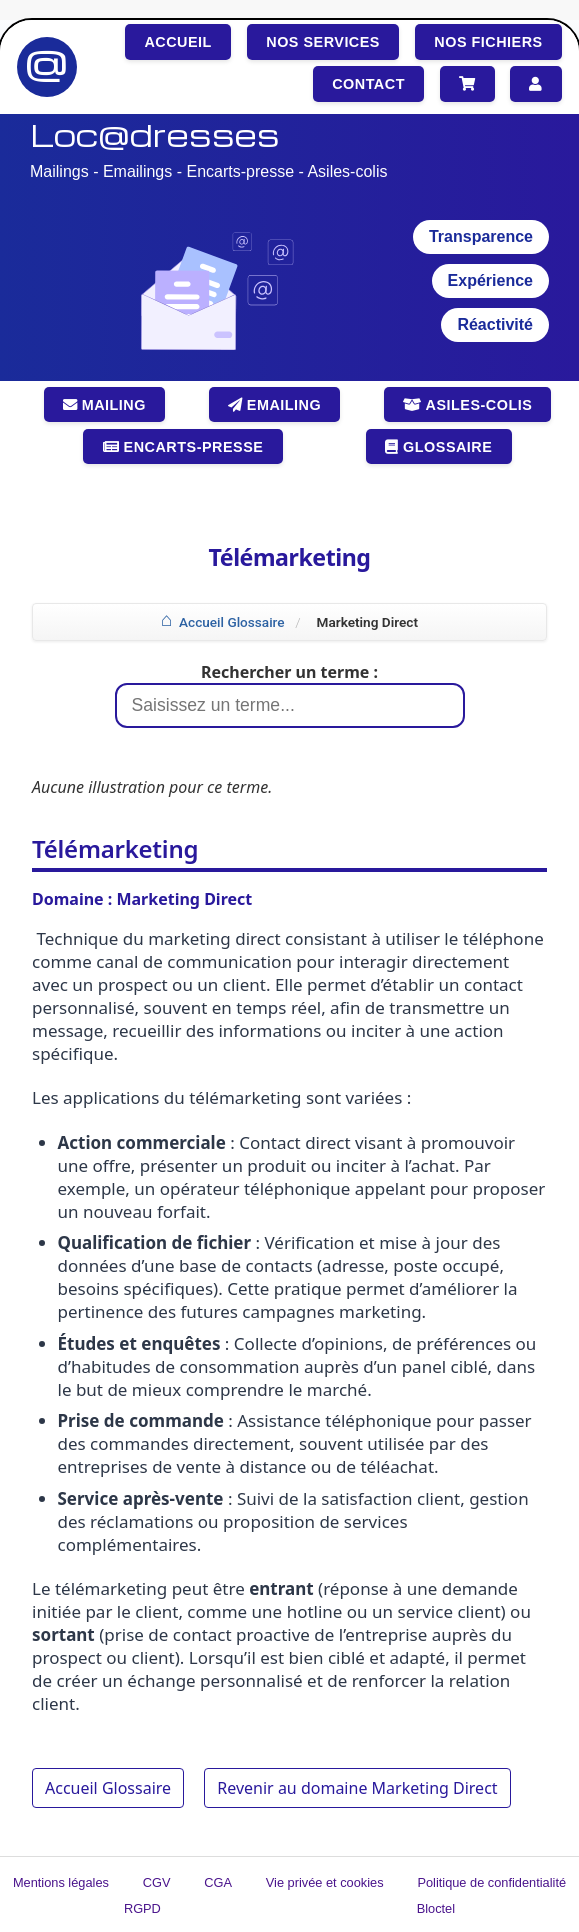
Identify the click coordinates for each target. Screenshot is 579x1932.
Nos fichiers (488, 42)
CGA (218, 1882)
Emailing (274, 405)
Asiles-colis (467, 405)
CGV (157, 1882)
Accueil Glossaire (232, 622)
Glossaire (438, 447)
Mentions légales (61, 1882)
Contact (368, 84)
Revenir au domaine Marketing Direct (357, 1788)
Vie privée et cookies (325, 1882)
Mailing (104, 405)
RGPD (142, 1908)
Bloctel (436, 1908)
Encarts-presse (183, 447)
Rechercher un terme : (289, 672)
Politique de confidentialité (491, 1882)
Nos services (323, 42)
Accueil (177, 42)
